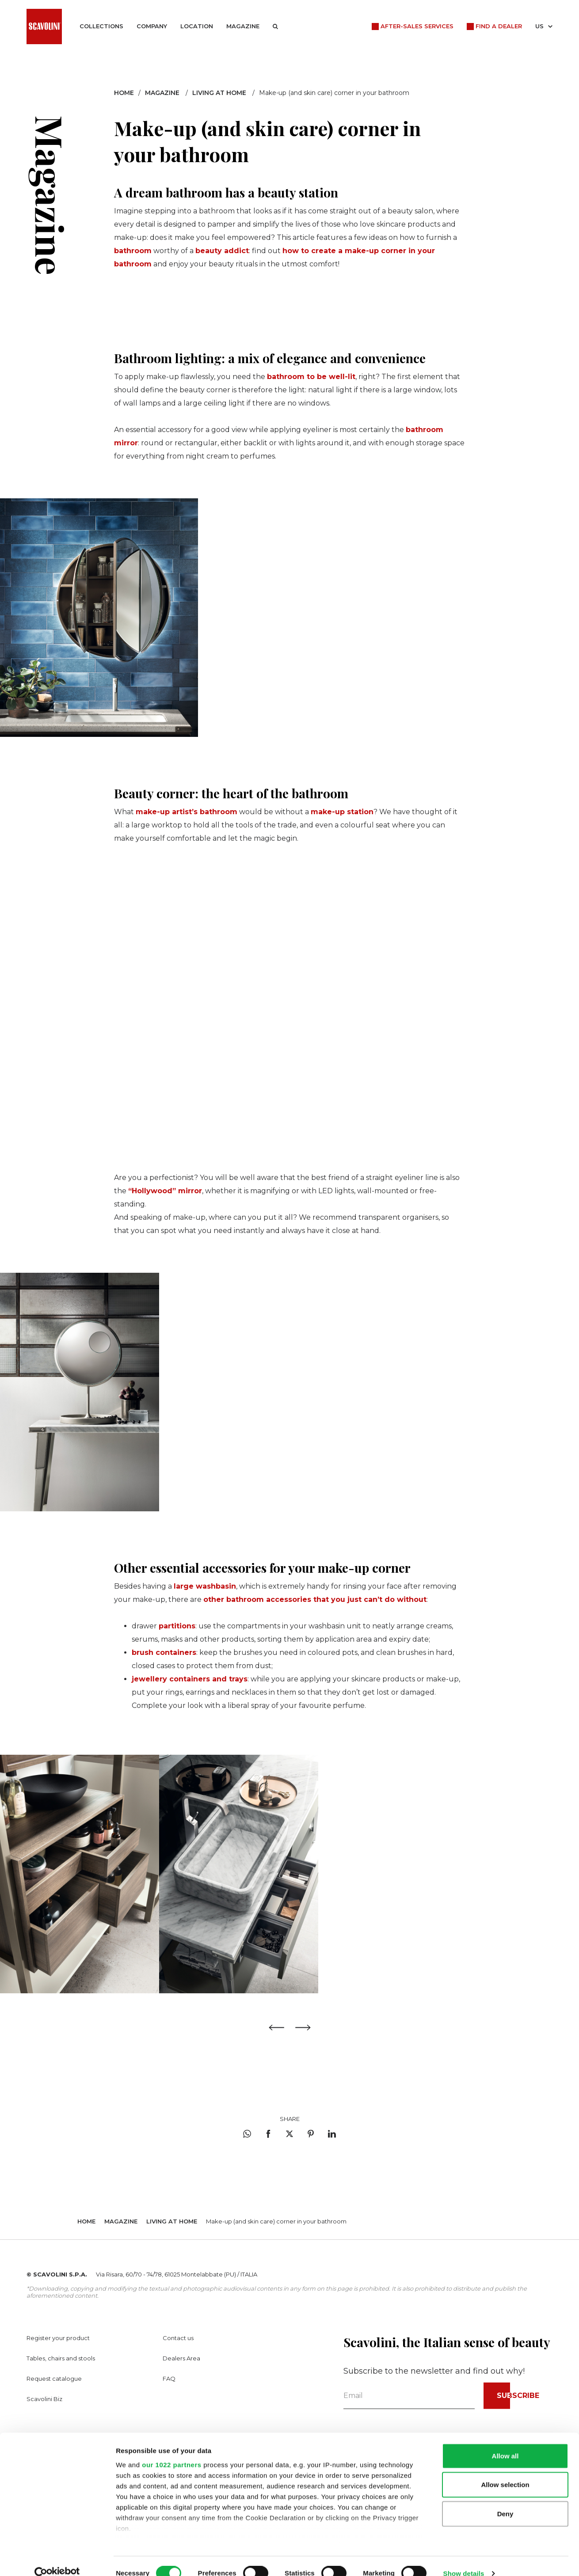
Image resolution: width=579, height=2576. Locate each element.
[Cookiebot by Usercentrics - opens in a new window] (57, 2558)
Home (124, 93)
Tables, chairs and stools (61, 2358)
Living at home (219, 93)
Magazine (242, 26)
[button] (275, 26)
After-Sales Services (417, 26)
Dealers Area (181, 2358)
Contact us (178, 2337)
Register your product (58, 2337)
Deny (505, 2499)
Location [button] (196, 26)
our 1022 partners (171, 2450)
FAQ (169, 2378)
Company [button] (152, 26)
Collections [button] (101, 26)
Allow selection (505, 2470)
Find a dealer (499, 26)
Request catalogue (54, 2378)
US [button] (543, 26)
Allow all (505, 2441)
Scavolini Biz (44, 2398)
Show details (463, 2558)
